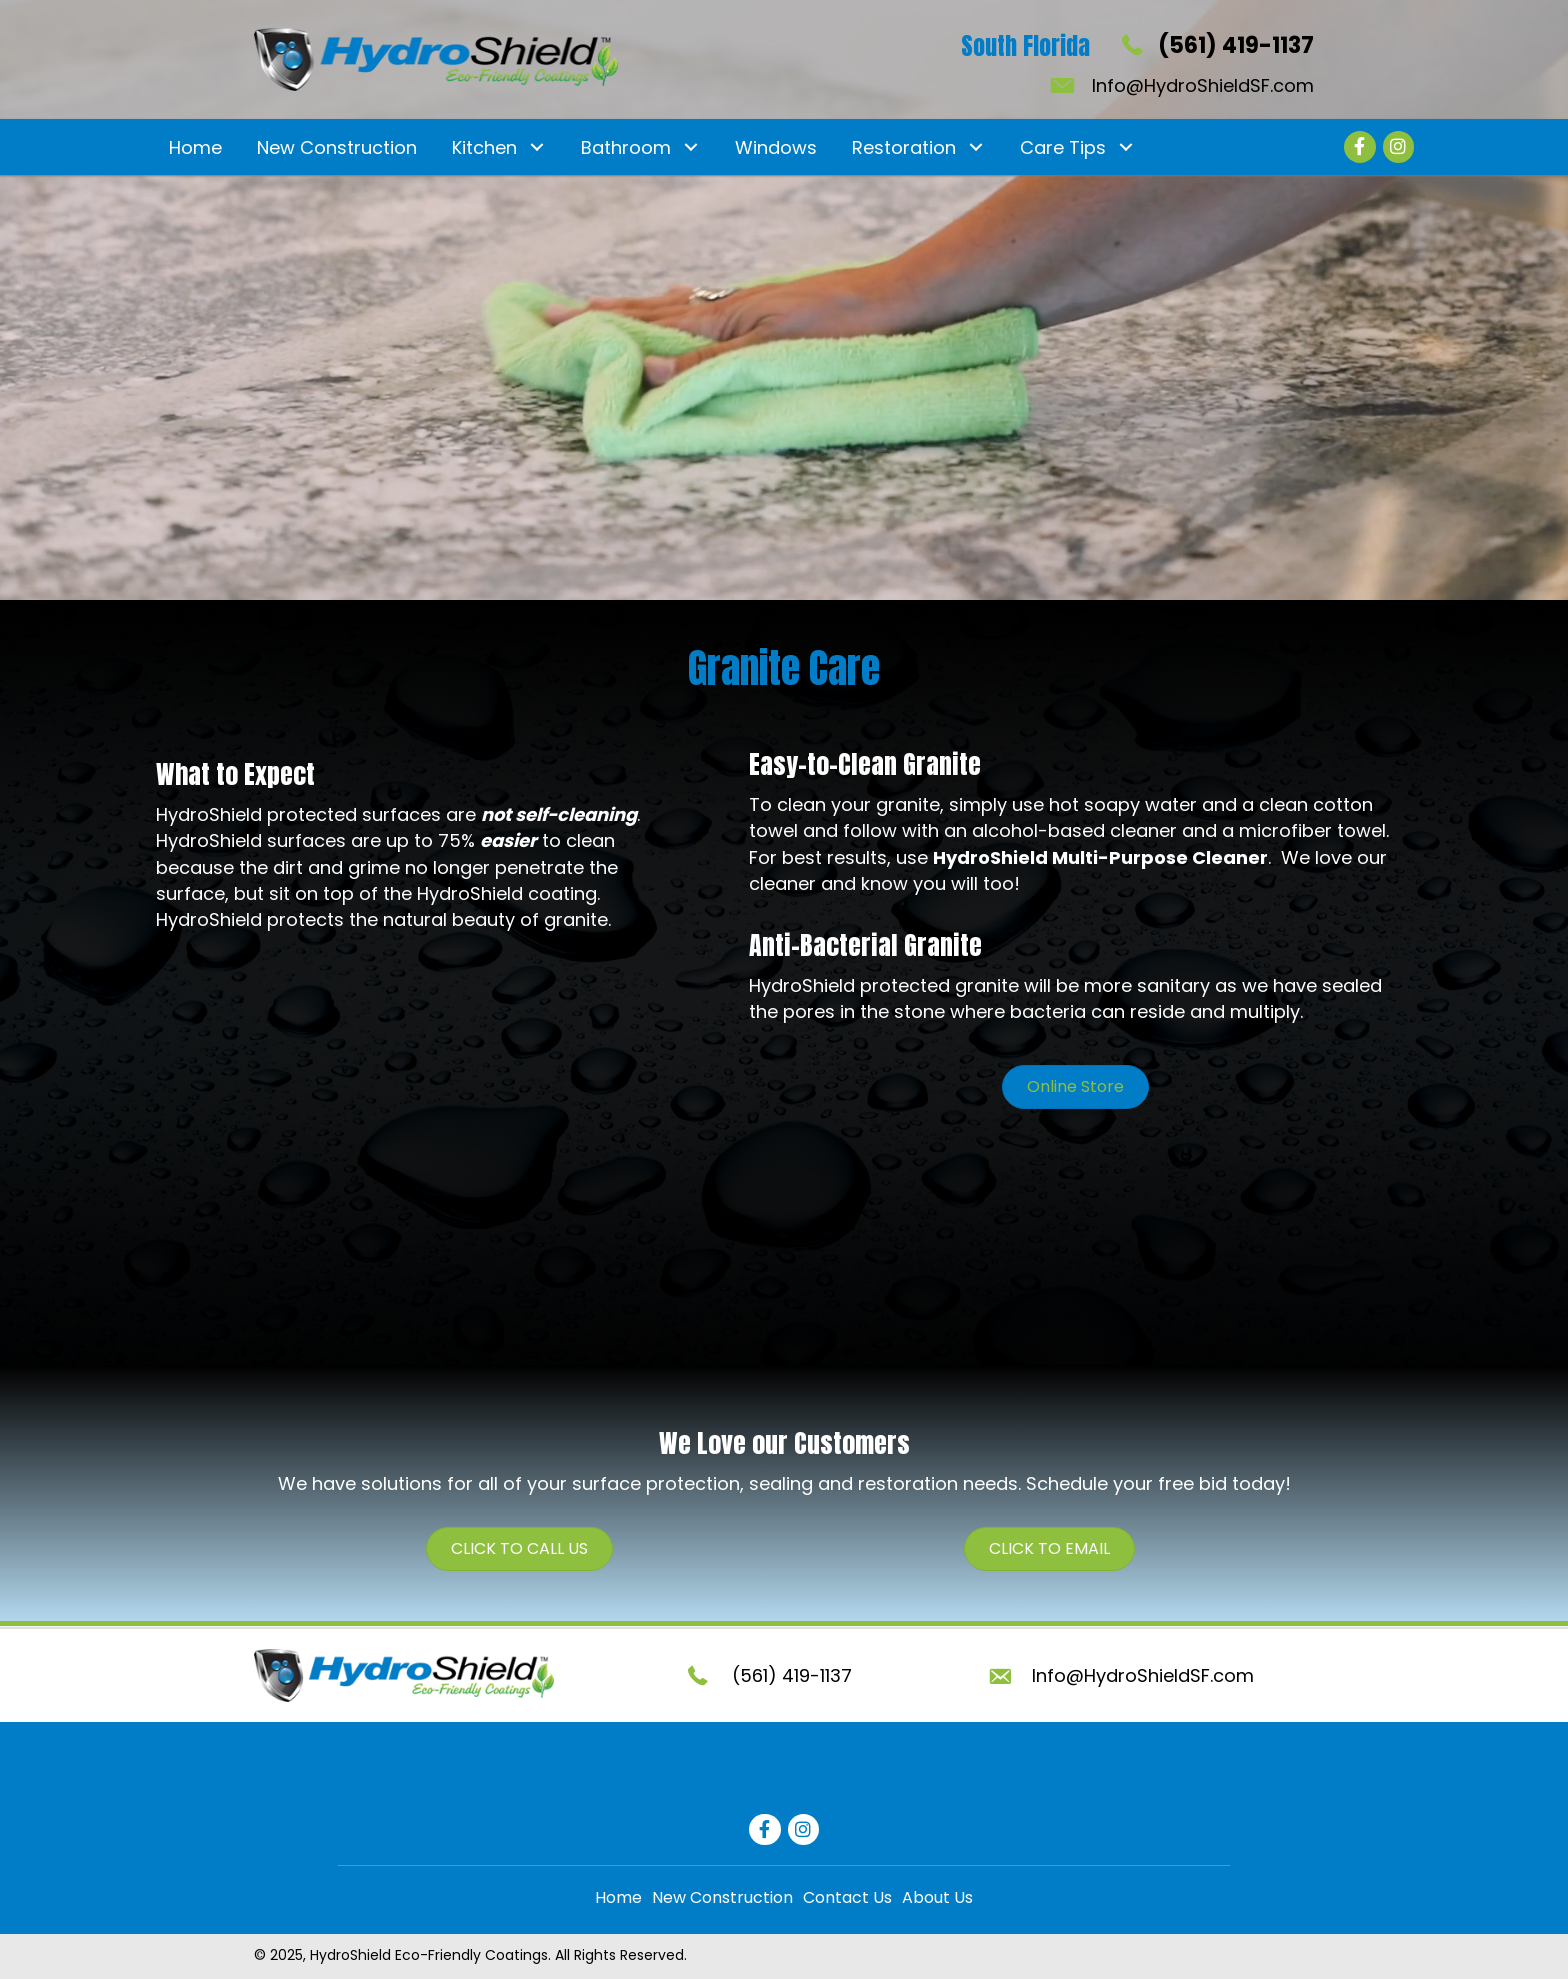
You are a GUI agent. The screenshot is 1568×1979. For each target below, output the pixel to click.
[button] (536, 147)
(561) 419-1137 (1236, 45)
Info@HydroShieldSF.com (1203, 85)
